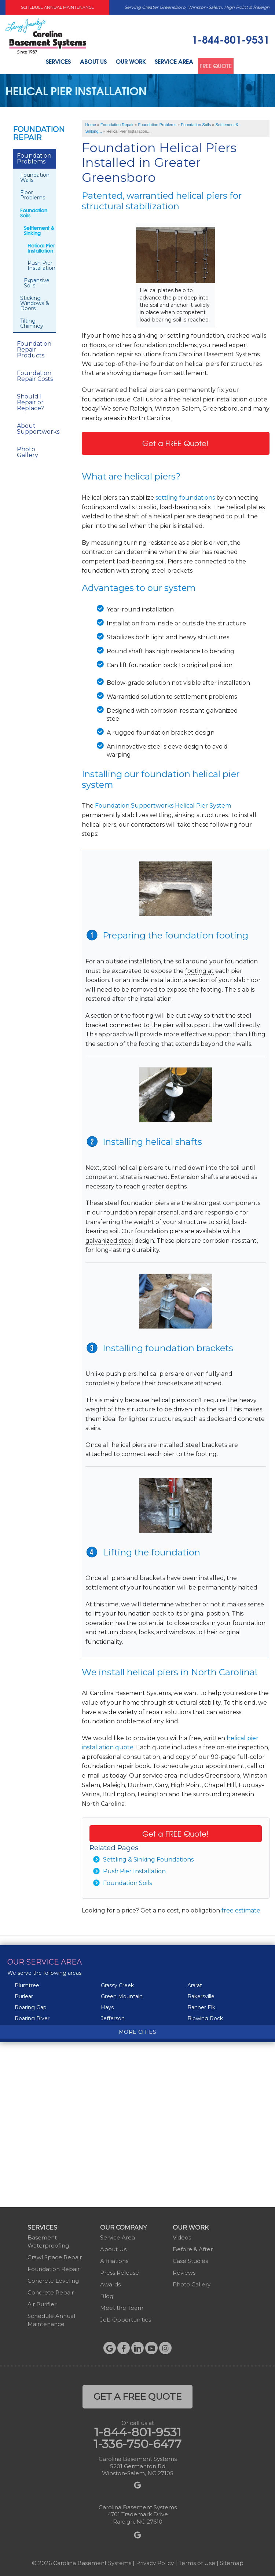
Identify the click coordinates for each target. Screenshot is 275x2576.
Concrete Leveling (53, 2278)
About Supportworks (36, 426)
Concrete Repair (50, 2290)
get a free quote (138, 2394)
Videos (182, 2235)
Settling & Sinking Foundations (148, 1857)
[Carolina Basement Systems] (46, 35)
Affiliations (114, 2258)
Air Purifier (41, 2301)
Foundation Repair (34, 131)
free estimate (240, 1908)
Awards (110, 2282)
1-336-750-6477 (138, 2442)
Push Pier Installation (134, 1869)
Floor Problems (32, 193)
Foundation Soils (127, 1881)
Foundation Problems (34, 156)
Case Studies (190, 2258)
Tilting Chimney (31, 321)
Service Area (175, 62)
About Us (89, 62)
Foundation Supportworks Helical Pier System (163, 803)
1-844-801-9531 (231, 39)
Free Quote (220, 62)
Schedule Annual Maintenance (57, 7)
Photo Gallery (27, 450)
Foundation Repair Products (34, 347)
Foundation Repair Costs (35, 373)
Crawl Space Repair (54, 2255)
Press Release (119, 2270)
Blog (106, 2293)
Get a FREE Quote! (175, 441)
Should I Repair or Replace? (30, 400)
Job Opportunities (125, 2317)
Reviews (184, 2270)
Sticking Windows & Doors (34, 301)
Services (51, 62)
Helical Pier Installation (41, 245)
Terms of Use (197, 2560)
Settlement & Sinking (39, 228)
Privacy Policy (155, 2560)
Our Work (129, 62)
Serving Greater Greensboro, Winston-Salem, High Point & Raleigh (197, 7)
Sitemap (231, 2560)
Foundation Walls (35, 175)
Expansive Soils (37, 281)
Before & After (193, 2247)
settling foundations (185, 495)
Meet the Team (121, 2305)
